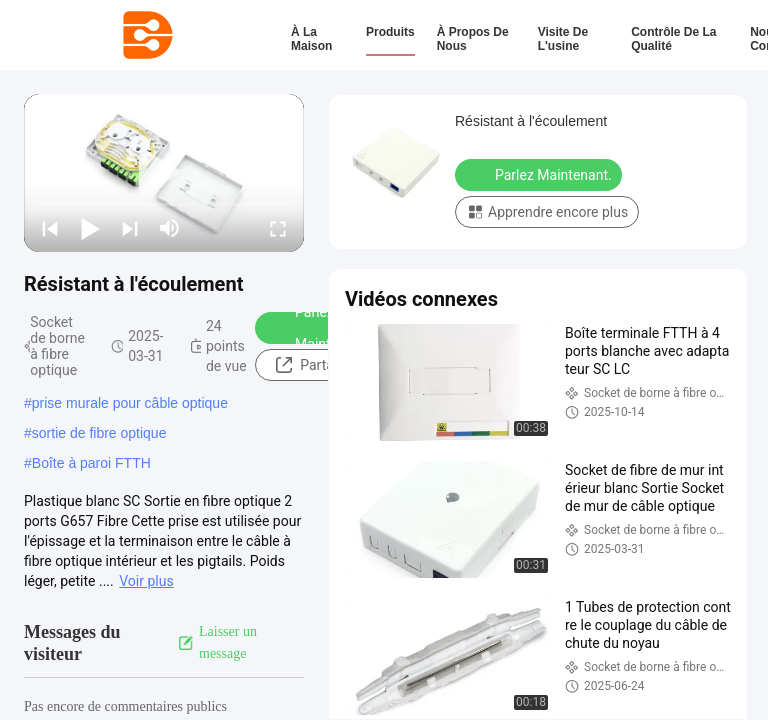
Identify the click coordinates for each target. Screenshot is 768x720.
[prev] (50, 228)
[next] (130, 228)
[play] (164, 173)
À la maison (311, 39)
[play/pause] (90, 228)
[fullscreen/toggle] (278, 228)
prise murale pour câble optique (130, 403)
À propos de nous (473, 39)
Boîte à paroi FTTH (91, 463)
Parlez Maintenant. (319, 328)
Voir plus (146, 581)
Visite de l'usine (563, 39)
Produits (390, 32)
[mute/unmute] (170, 228)
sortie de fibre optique (99, 433)
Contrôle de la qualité (673, 39)
